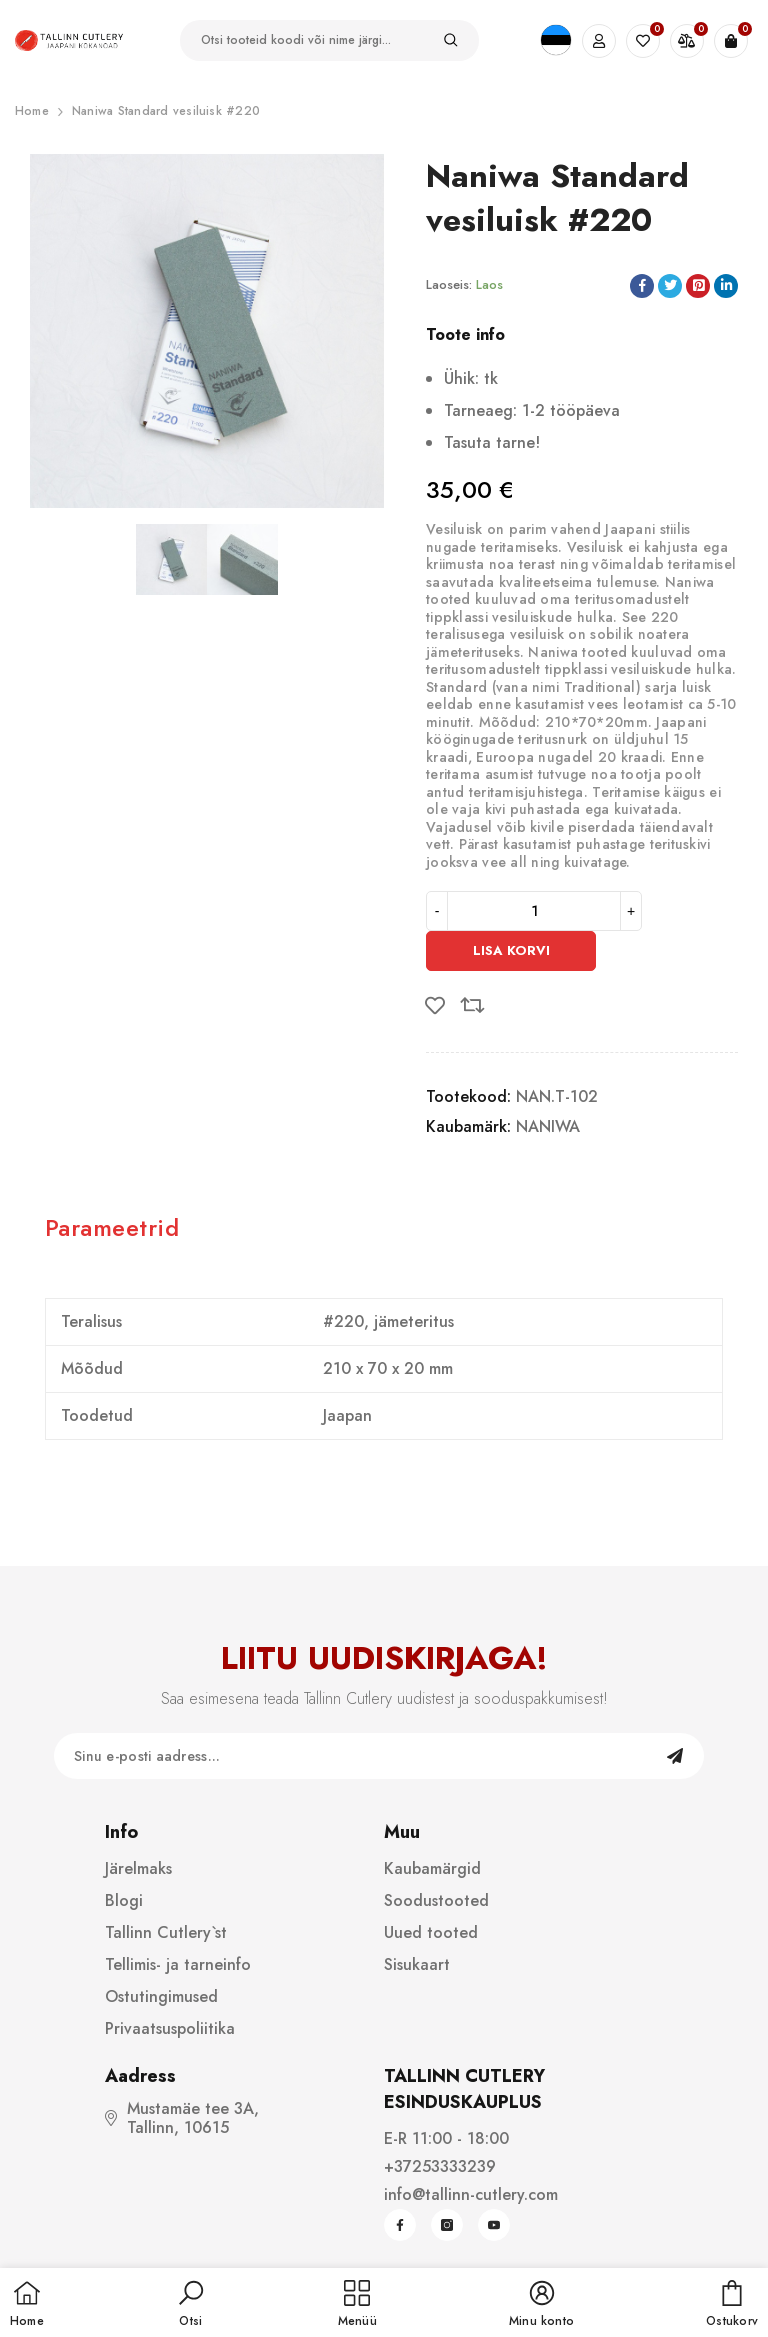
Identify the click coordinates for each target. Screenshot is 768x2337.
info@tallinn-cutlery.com (471, 2194)
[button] (191, 2305)
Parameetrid (112, 1227)
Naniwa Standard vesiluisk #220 (166, 111)
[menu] (357, 2305)
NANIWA (548, 1126)
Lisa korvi (511, 950)
